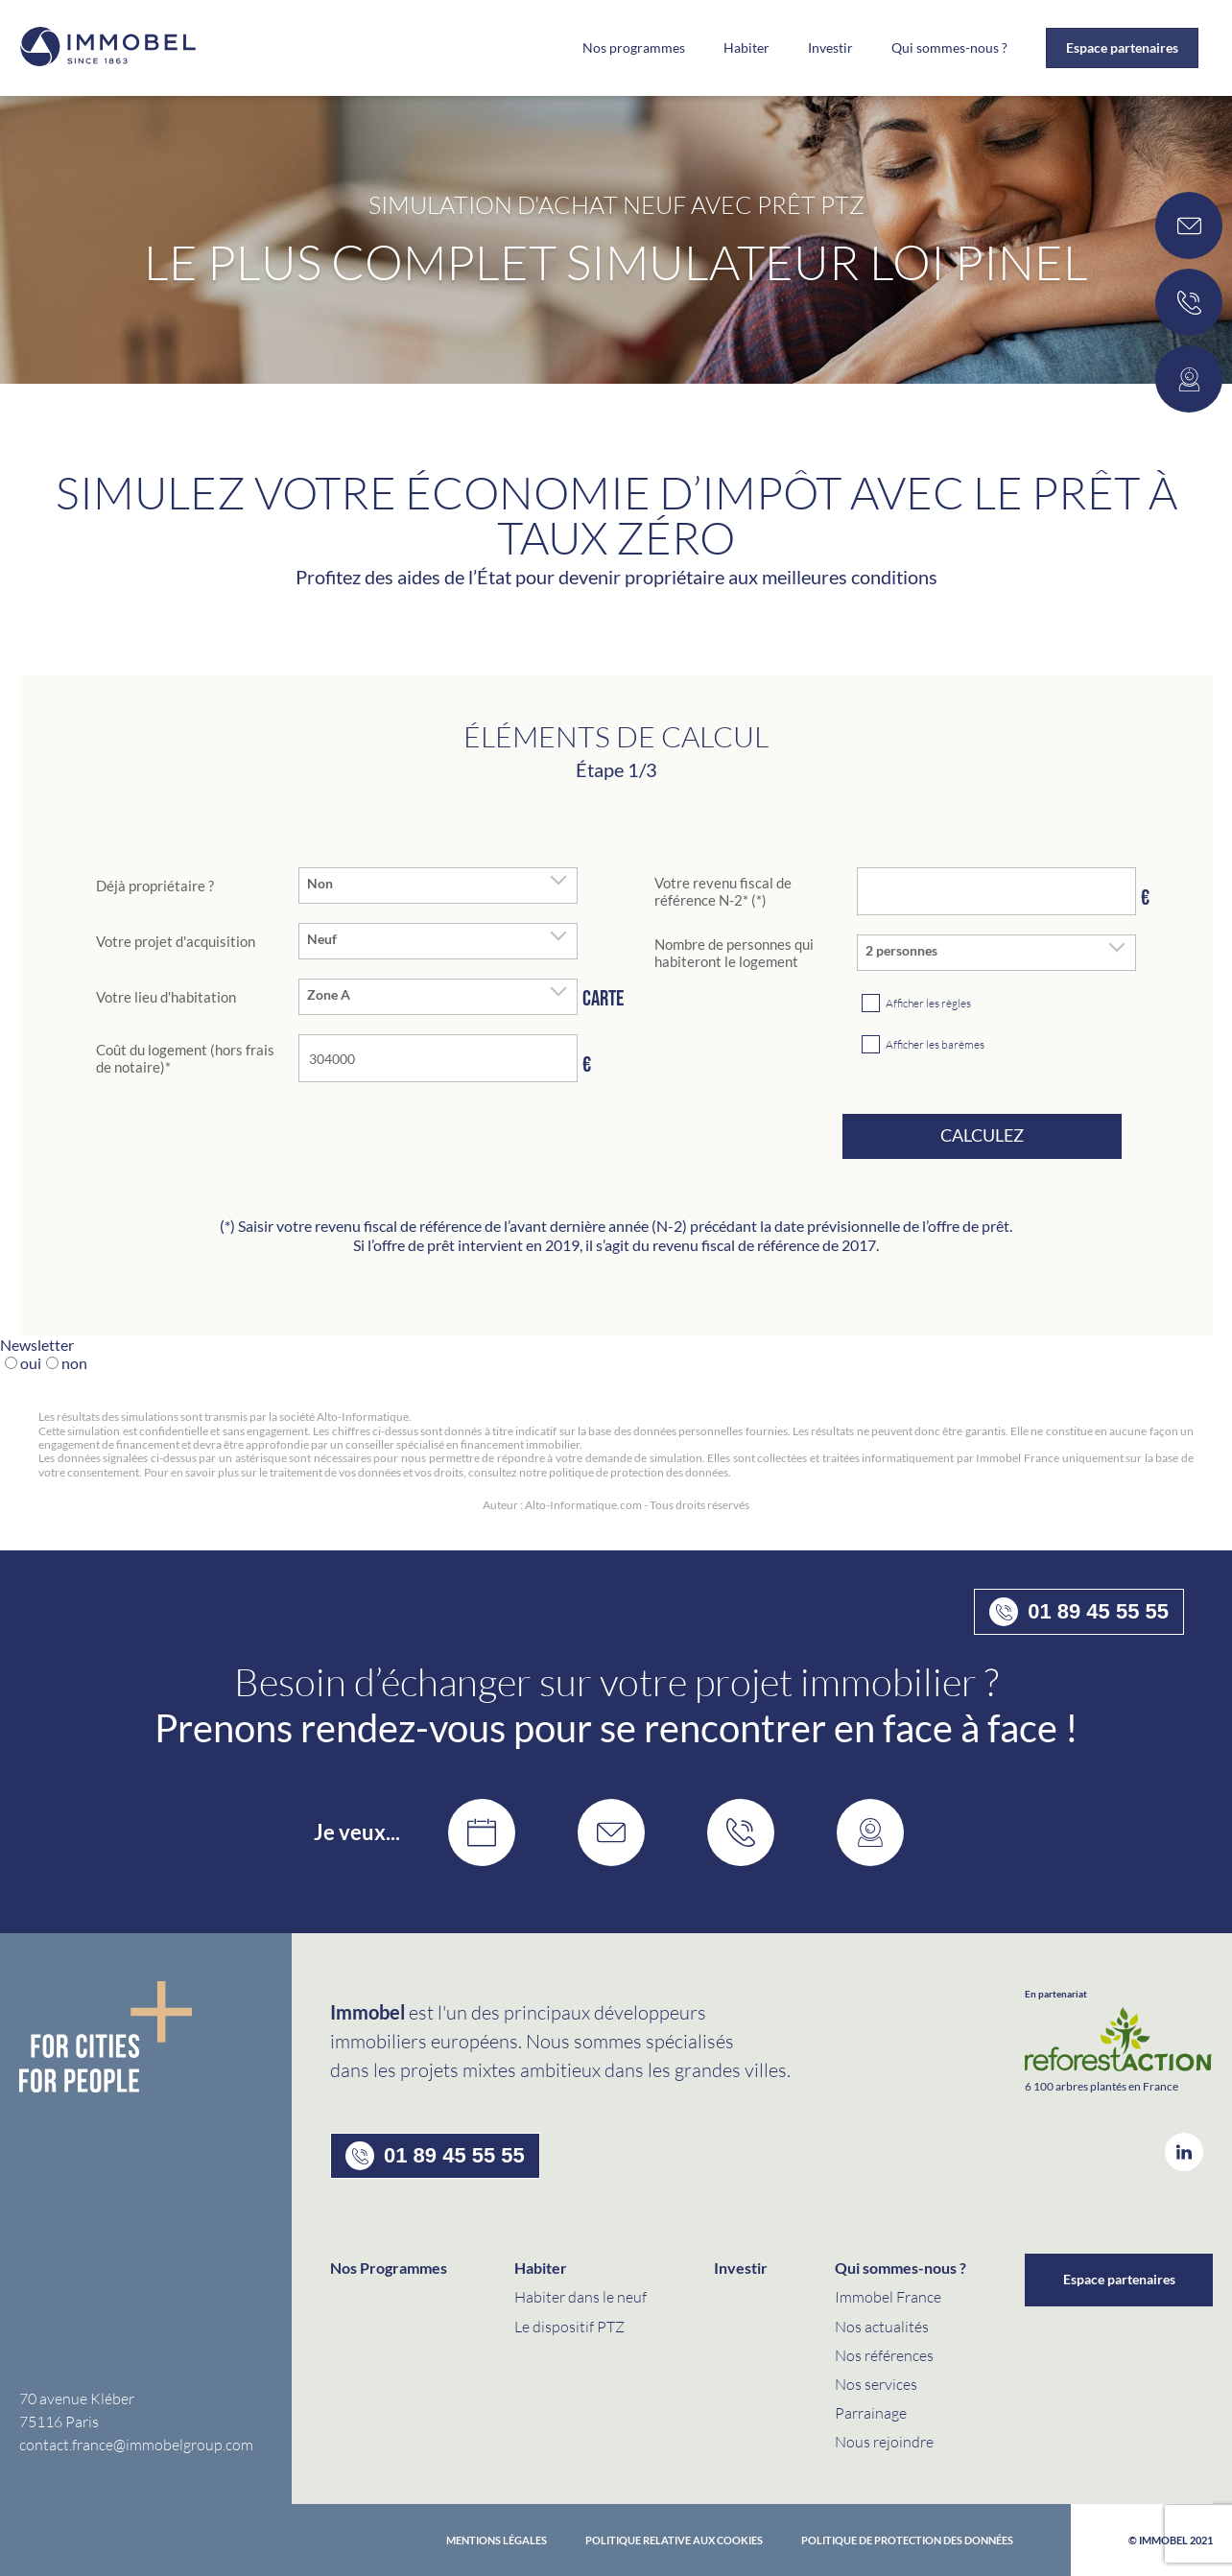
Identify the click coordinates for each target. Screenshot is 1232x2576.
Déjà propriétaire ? (155, 885)
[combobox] (438, 885)
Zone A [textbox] (328, 995)
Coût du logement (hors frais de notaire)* (185, 1058)
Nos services (876, 2384)
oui (30, 1363)
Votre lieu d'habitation (166, 996)
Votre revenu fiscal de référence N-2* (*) (723, 891)
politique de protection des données (907, 2540)
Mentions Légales (496, 2540)
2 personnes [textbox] (901, 950)
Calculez (982, 1135)
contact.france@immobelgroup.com (136, 2444)
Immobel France (888, 2296)
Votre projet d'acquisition (175, 941)
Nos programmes (633, 48)
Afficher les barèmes (935, 1044)
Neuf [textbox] (322, 939)
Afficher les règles (928, 1003)
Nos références (884, 2355)
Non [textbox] (320, 883)
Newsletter (37, 1344)
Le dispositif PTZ (569, 2326)
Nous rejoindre (884, 2441)
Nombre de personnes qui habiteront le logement (734, 952)
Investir (830, 48)
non (74, 1363)
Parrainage (871, 2412)
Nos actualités (882, 2326)
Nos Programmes (388, 2267)
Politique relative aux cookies (674, 2540)
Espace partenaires (1122, 47)
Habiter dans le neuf (580, 2296)
